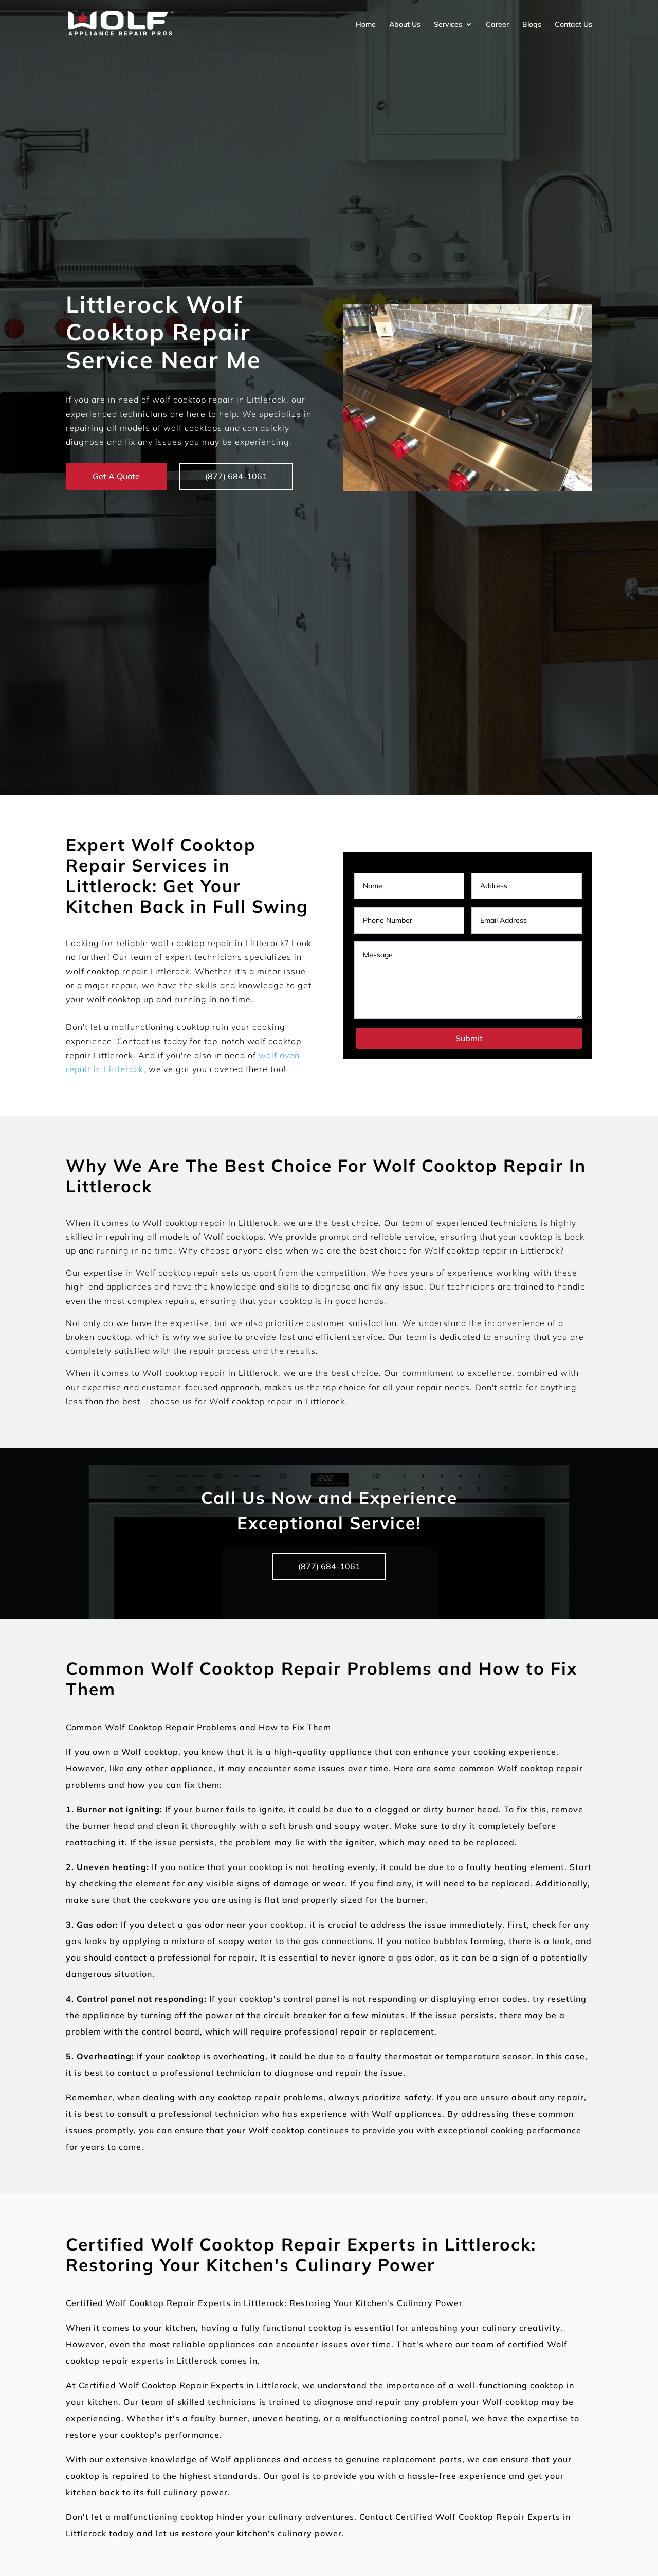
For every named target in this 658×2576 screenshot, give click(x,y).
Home (366, 24)
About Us (405, 24)
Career (497, 24)
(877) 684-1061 (237, 476)
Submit (469, 1038)
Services (448, 24)
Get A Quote (116, 476)
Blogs (531, 24)
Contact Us (573, 24)
